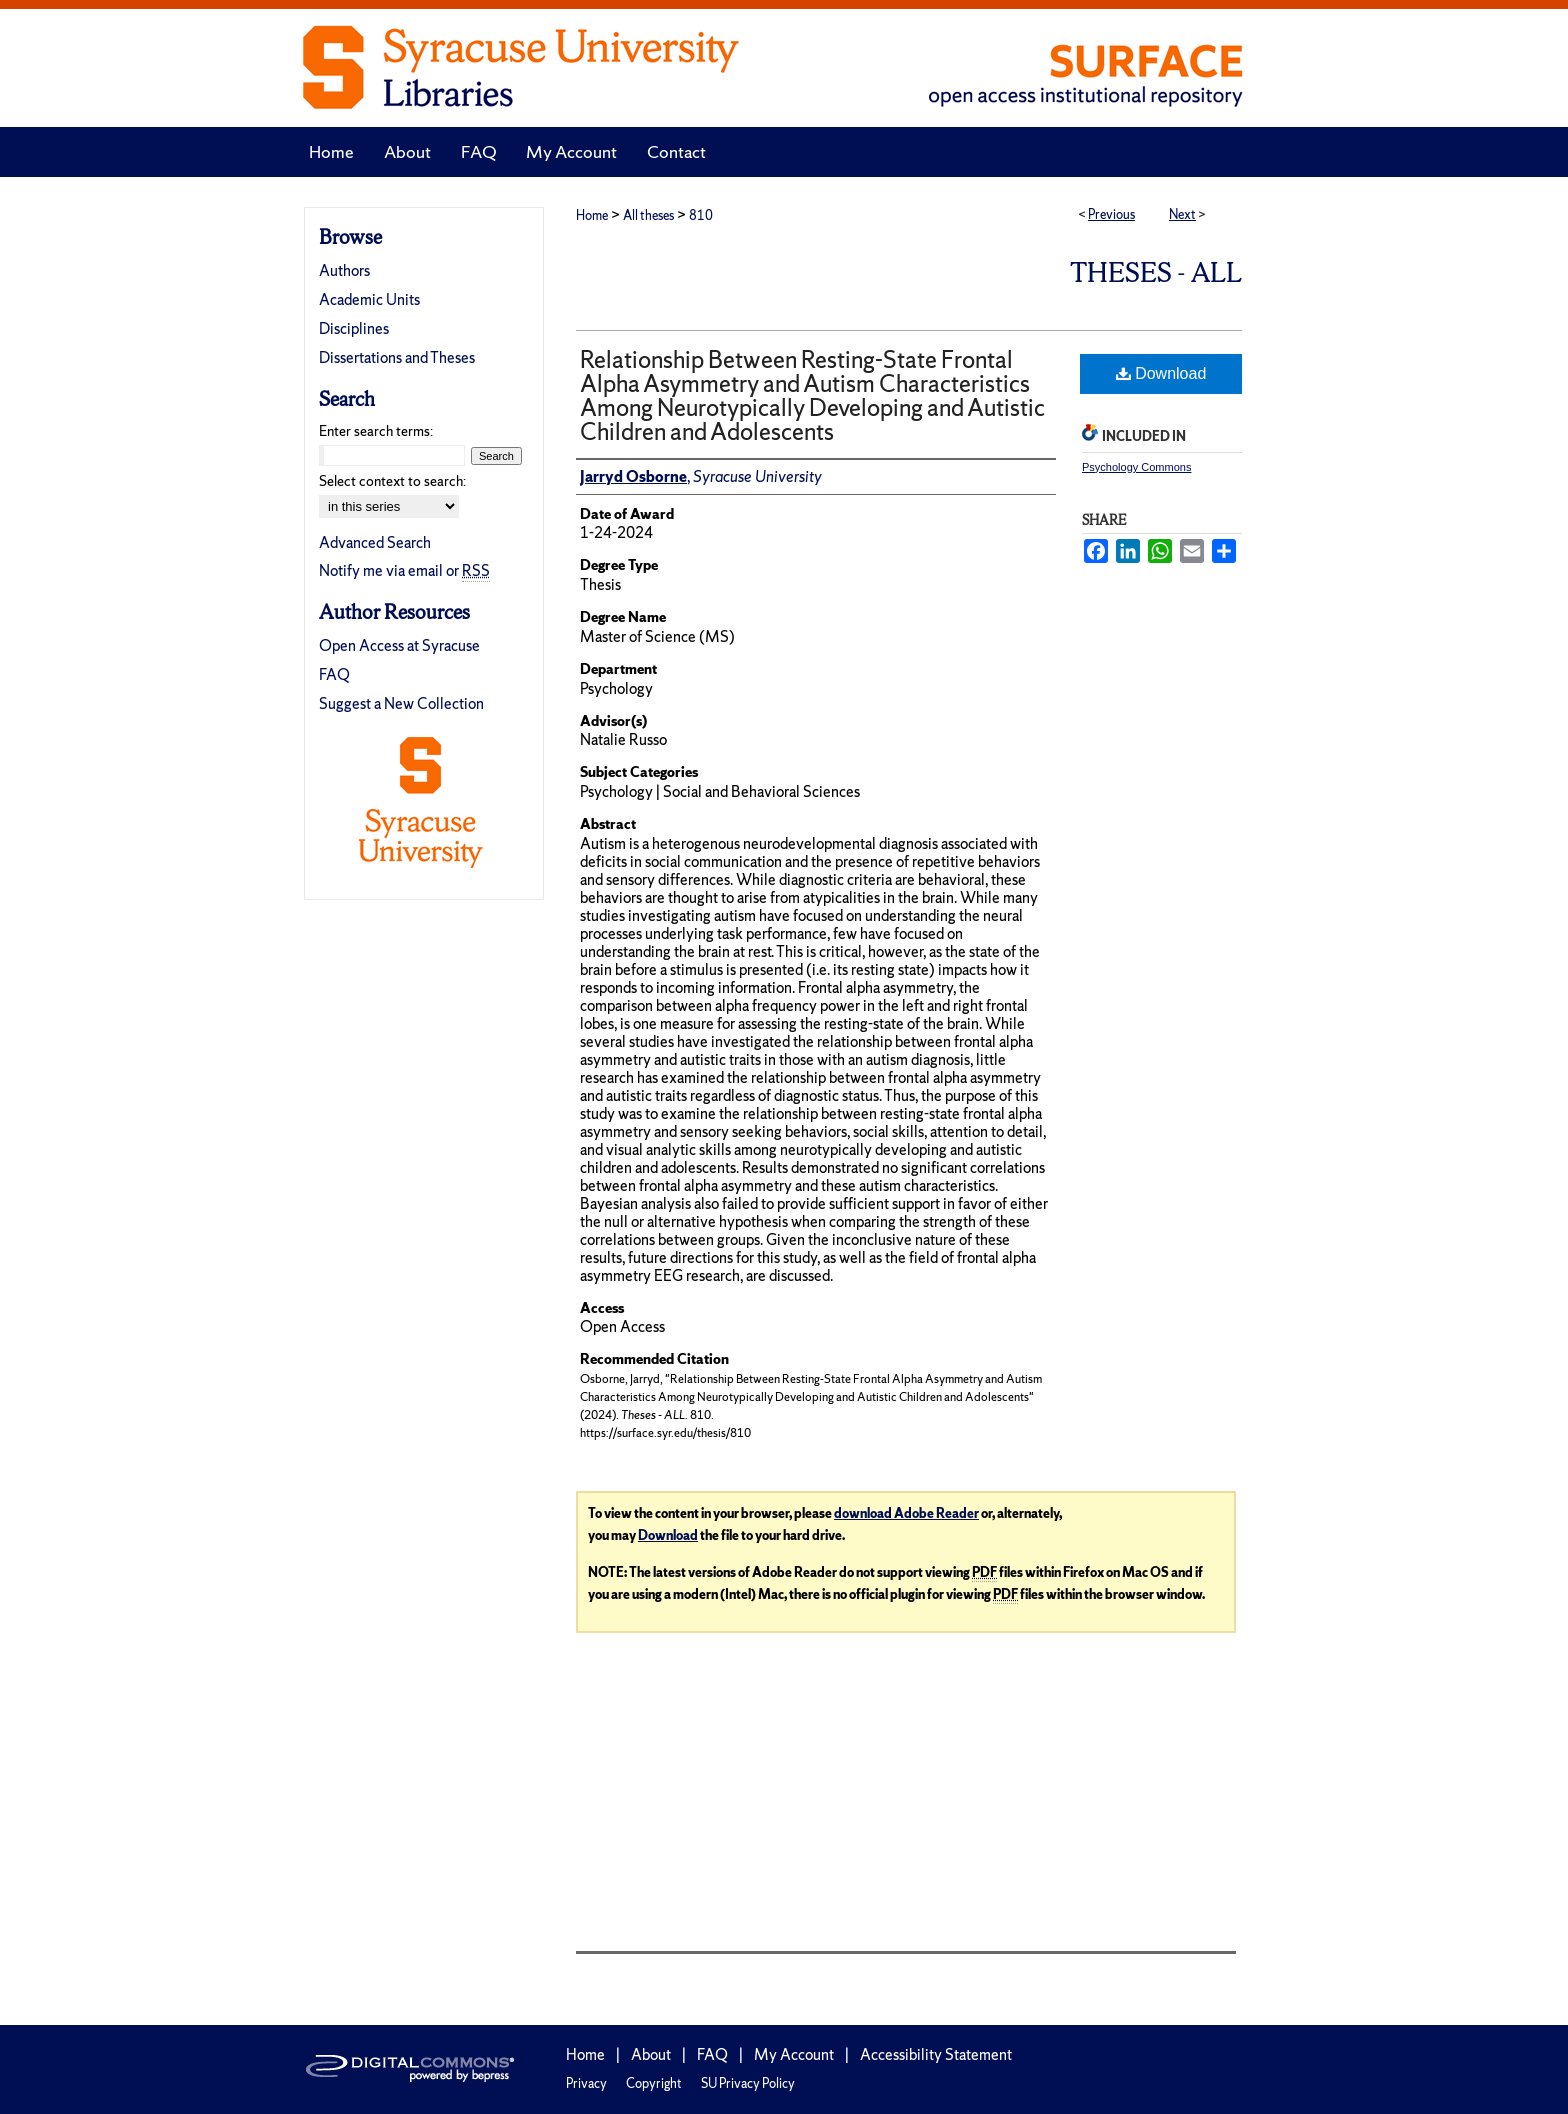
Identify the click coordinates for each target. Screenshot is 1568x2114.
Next (1182, 214)
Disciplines (354, 328)
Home (592, 215)
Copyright (654, 2083)
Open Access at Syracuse (399, 645)
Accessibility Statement (936, 2054)
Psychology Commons (1136, 467)
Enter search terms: (376, 431)
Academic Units (369, 299)
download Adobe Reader (906, 1513)
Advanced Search (375, 542)
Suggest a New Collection (401, 703)
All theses (648, 215)
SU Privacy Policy (748, 2083)
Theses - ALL (1156, 272)
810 (701, 215)
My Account (794, 2054)
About (651, 2054)
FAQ (334, 674)
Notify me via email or (404, 570)
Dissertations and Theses (397, 357)
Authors (344, 270)
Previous (1111, 214)
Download (1161, 373)
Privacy (586, 2083)
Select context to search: (392, 481)
